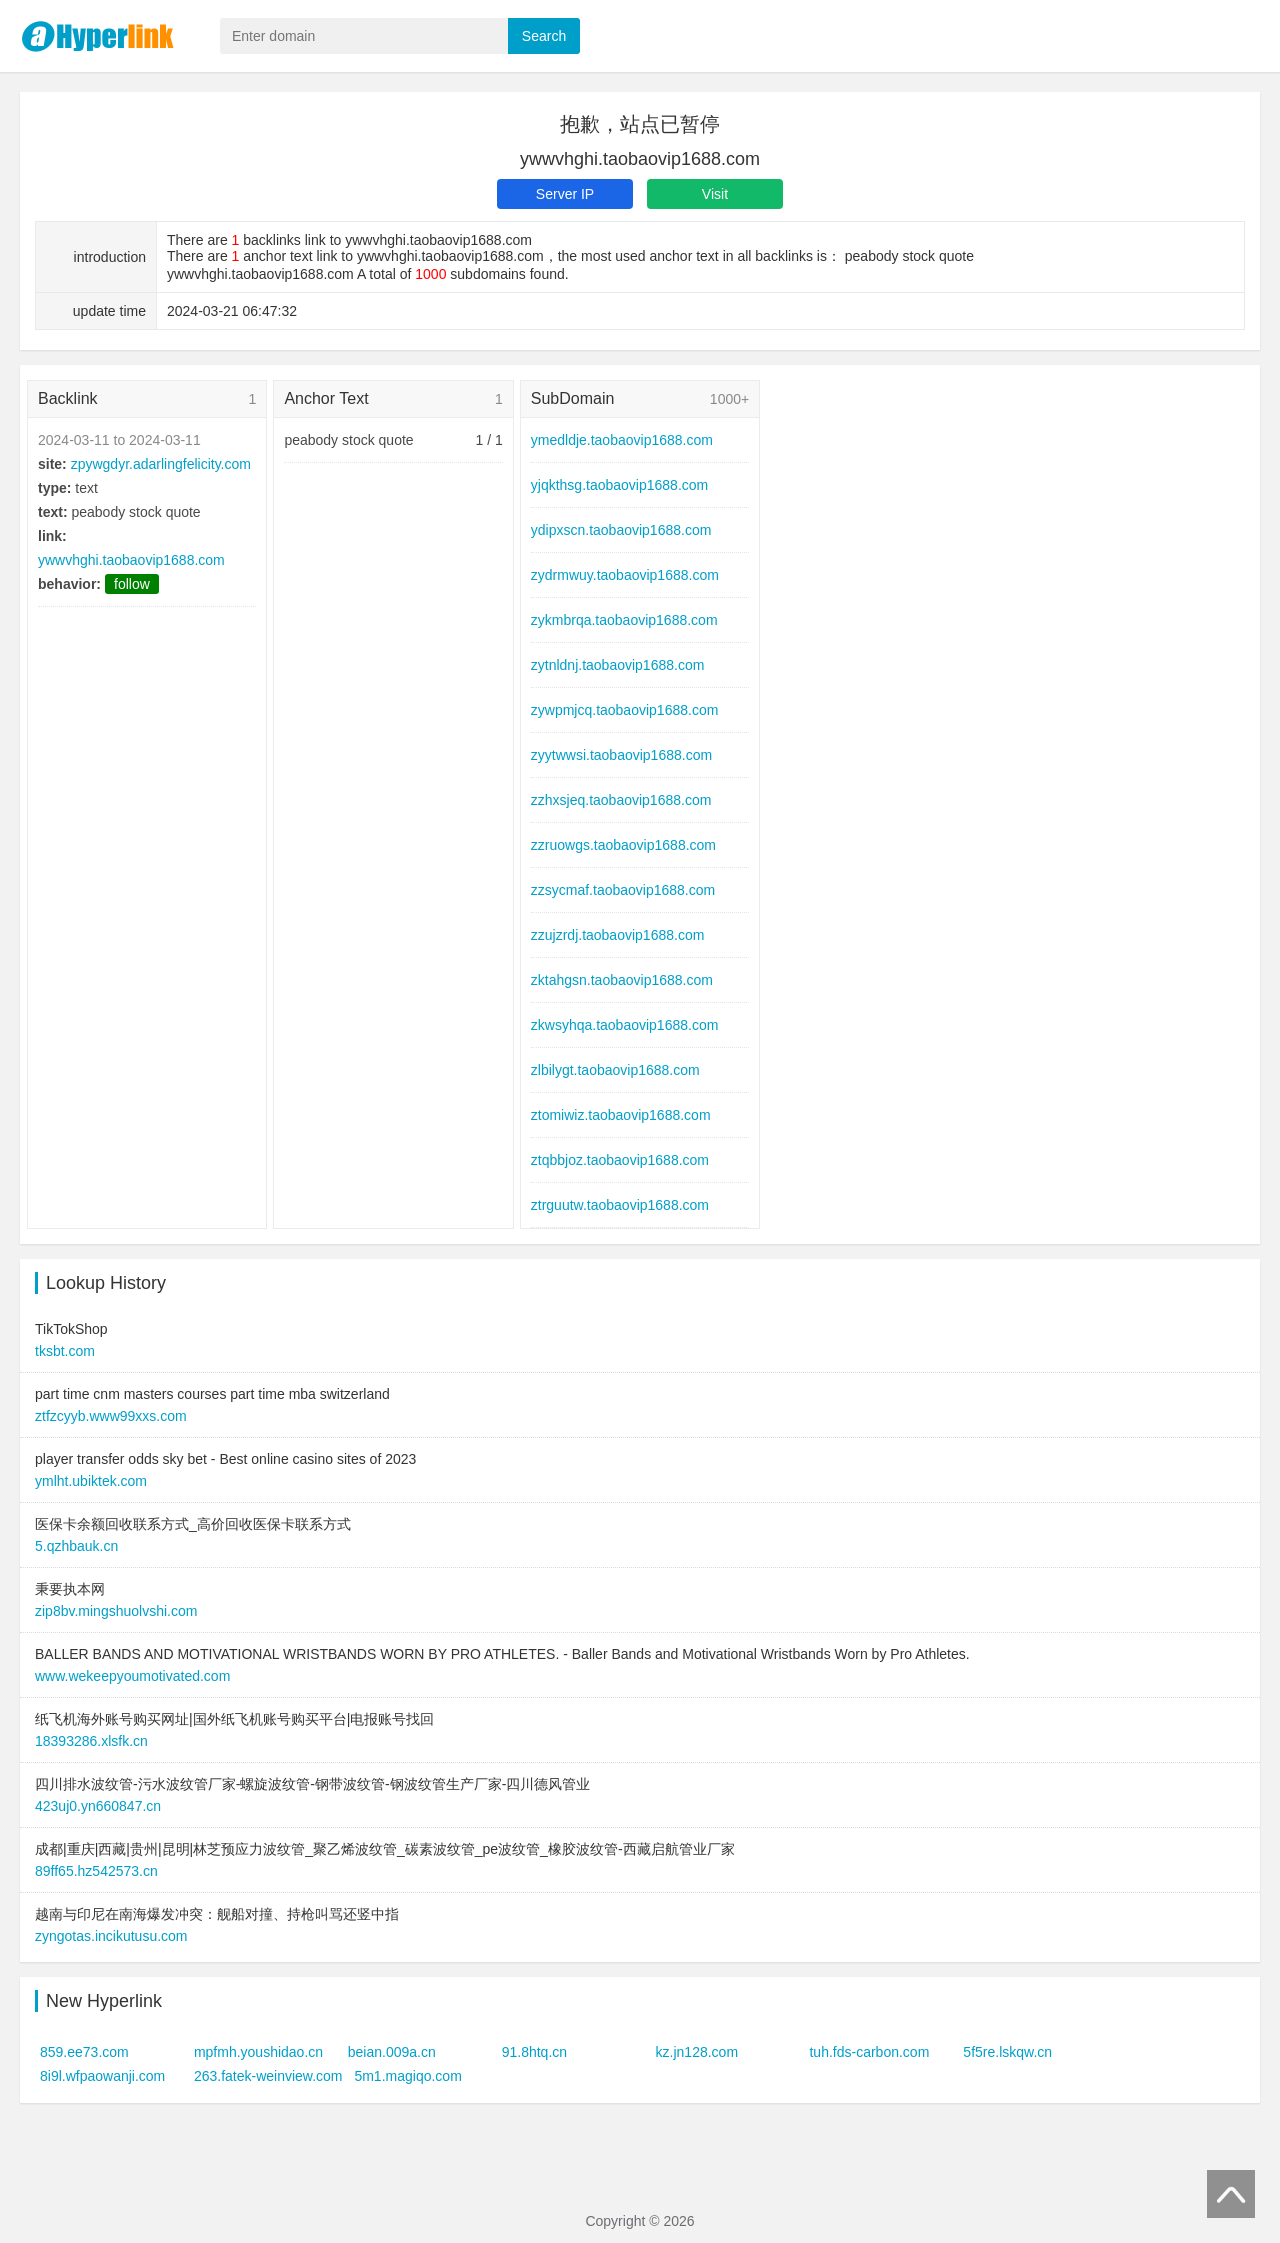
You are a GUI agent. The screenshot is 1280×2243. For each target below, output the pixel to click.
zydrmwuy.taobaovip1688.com (625, 575)
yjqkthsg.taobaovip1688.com (619, 485)
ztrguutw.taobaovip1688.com (620, 1205)
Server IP (565, 194)
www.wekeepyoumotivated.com (132, 1676)
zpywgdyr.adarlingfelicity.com (161, 464)
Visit (715, 194)
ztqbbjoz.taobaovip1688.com (620, 1160)
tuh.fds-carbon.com (869, 2052)
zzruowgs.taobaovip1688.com (623, 845)
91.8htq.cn (534, 2052)
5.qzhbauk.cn (76, 1546)
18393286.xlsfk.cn (91, 1741)
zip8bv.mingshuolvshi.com (116, 1611)
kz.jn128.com (697, 2052)
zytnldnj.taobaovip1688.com (618, 665)
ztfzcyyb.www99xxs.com (111, 1416)
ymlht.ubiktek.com (91, 1481)
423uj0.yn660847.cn (98, 1806)
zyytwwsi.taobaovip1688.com (621, 755)
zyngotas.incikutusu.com (111, 1936)
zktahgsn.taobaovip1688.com (622, 980)
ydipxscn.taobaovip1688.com (621, 530)
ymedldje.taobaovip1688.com (622, 440)
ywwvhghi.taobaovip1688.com (131, 560)
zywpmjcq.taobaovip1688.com (625, 710)
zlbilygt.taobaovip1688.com (615, 1070)
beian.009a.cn (392, 2052)
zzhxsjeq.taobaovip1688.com (621, 800)
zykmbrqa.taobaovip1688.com (624, 620)
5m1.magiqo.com (407, 2076)
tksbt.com (65, 1351)
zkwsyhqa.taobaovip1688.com (625, 1025)
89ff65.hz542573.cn (96, 1871)
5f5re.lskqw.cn (1007, 2052)
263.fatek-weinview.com (268, 2076)
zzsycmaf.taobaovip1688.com (623, 890)
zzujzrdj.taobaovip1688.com (618, 935)
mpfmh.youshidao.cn (258, 2052)
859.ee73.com (84, 2052)
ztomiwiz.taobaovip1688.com (621, 1115)
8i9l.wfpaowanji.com (102, 2076)
